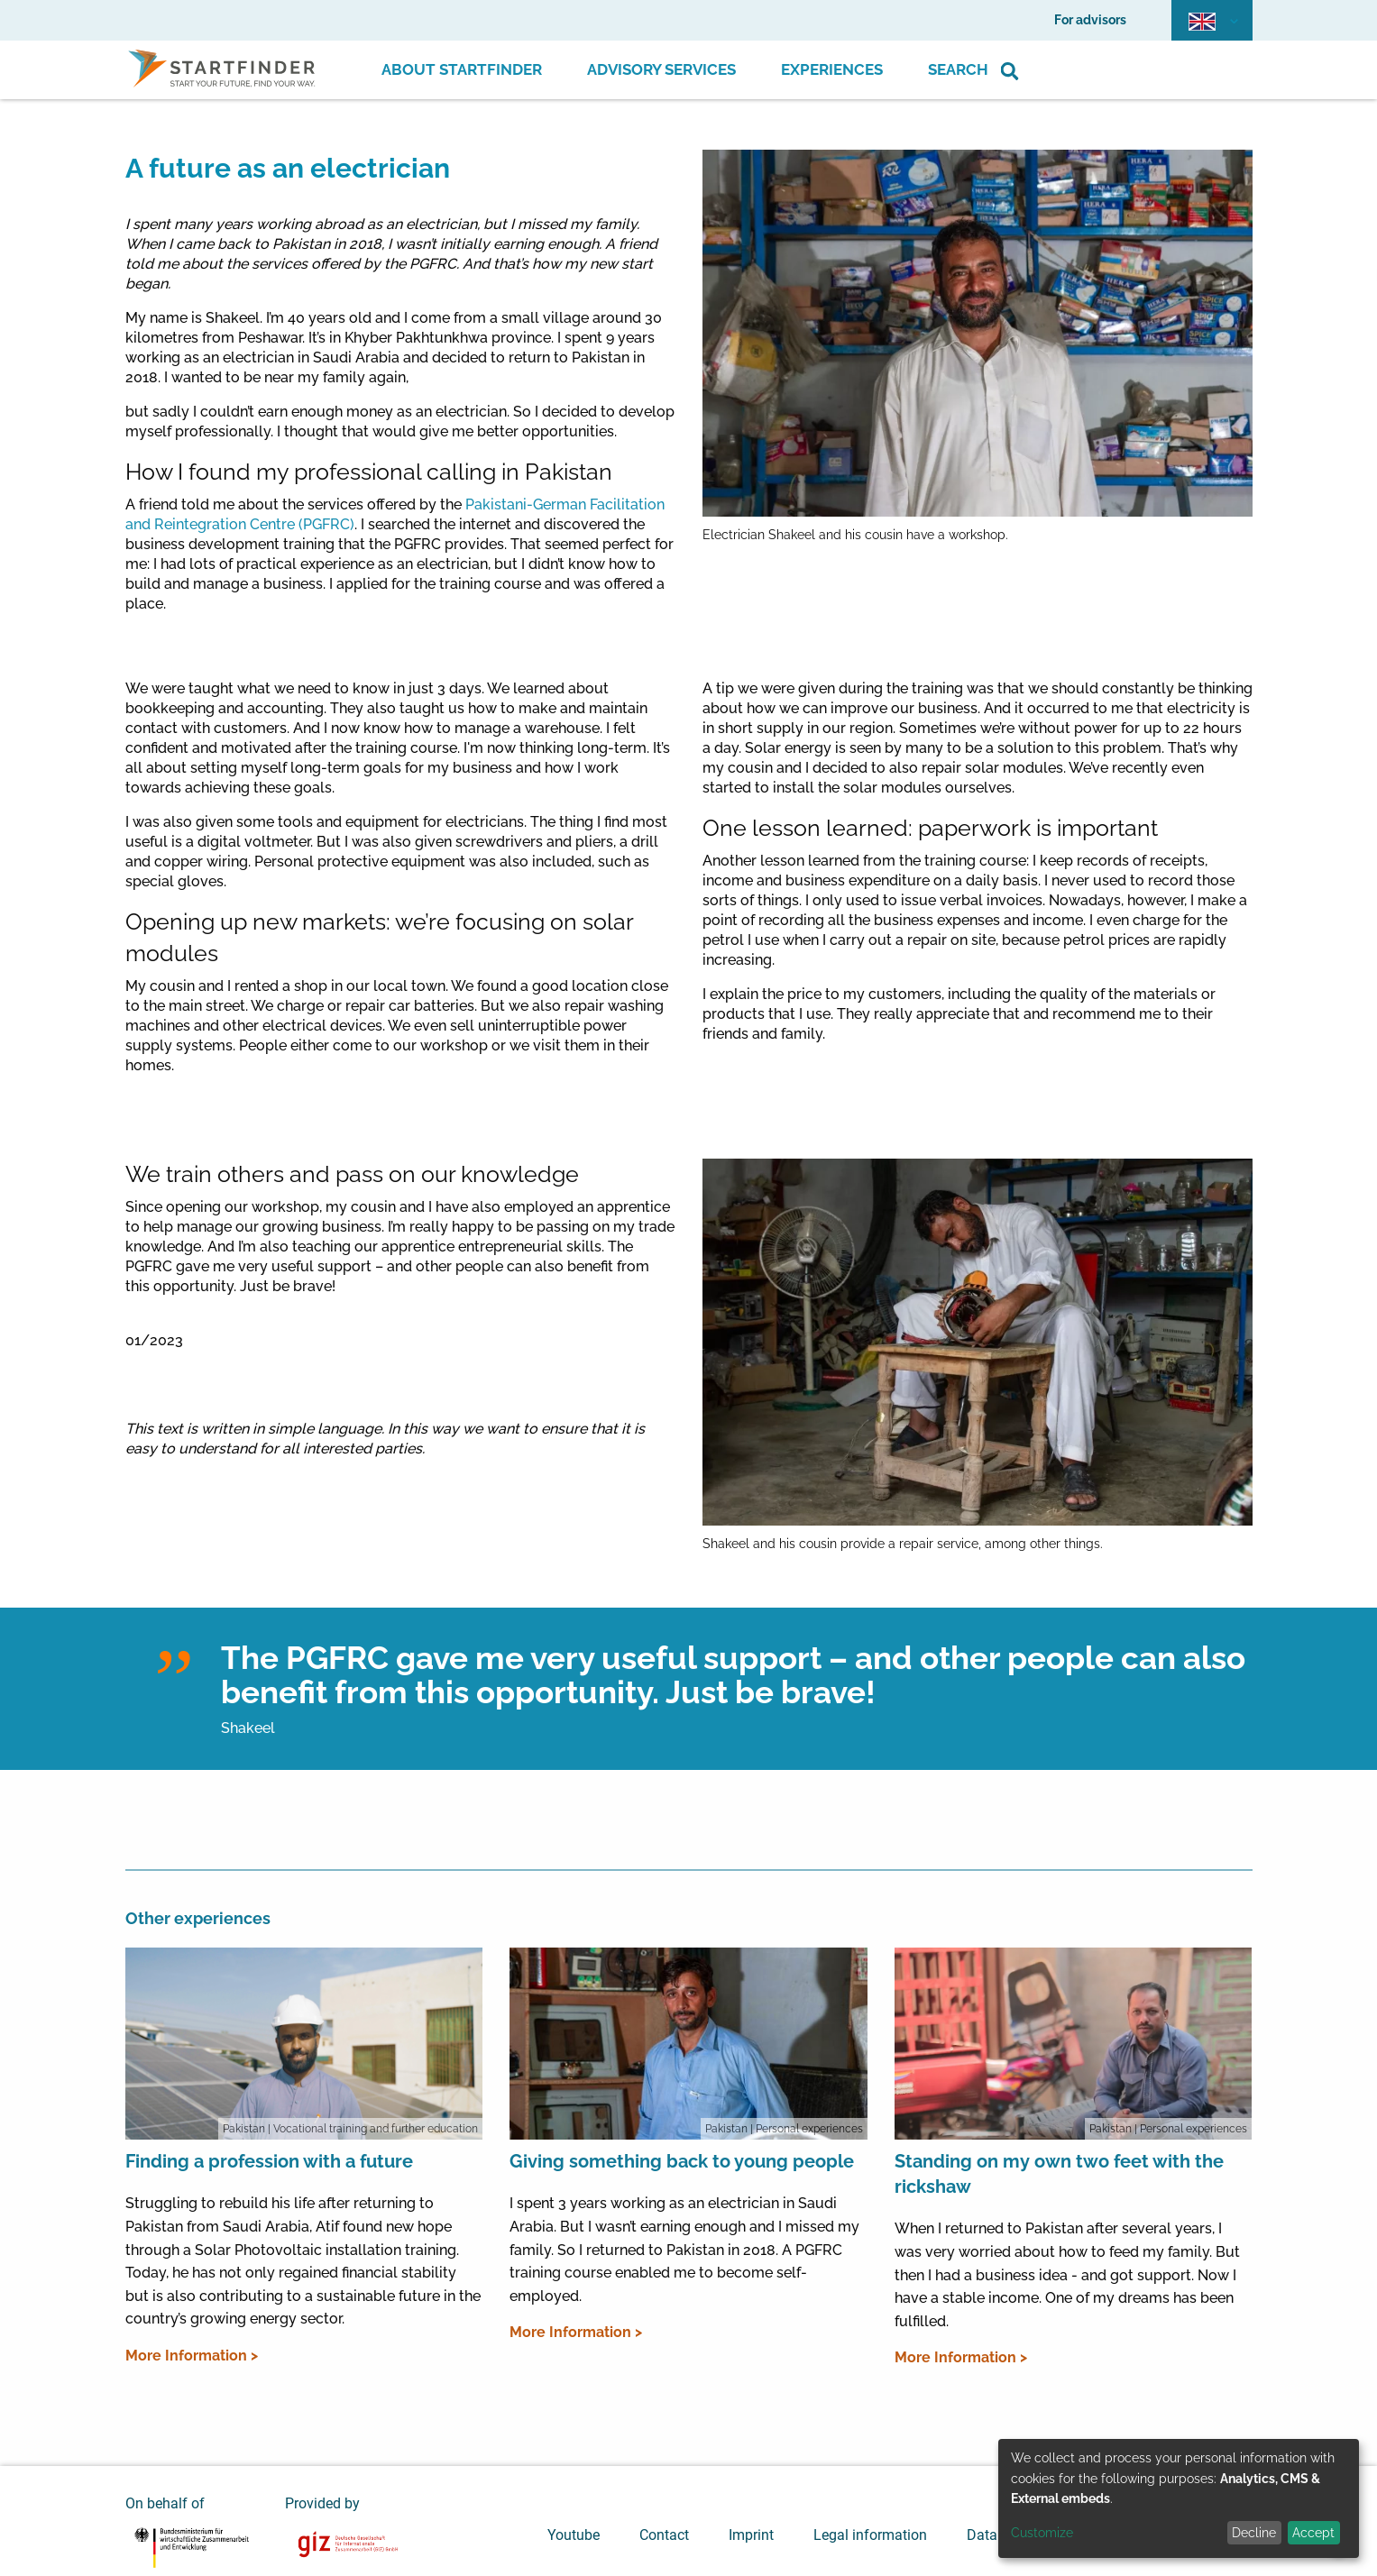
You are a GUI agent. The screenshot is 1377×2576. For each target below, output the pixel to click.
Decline (1254, 2533)
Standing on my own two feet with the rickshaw (1059, 2173)
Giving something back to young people (681, 2161)
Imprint (751, 2535)
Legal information (870, 2535)
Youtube (573, 2535)
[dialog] (1178, 2498)
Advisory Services (661, 69)
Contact (664, 2535)
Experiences (832, 69)
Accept (1313, 2533)
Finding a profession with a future (269, 2161)
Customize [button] (1042, 2533)
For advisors (1090, 20)
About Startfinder (461, 69)
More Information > (191, 2355)
